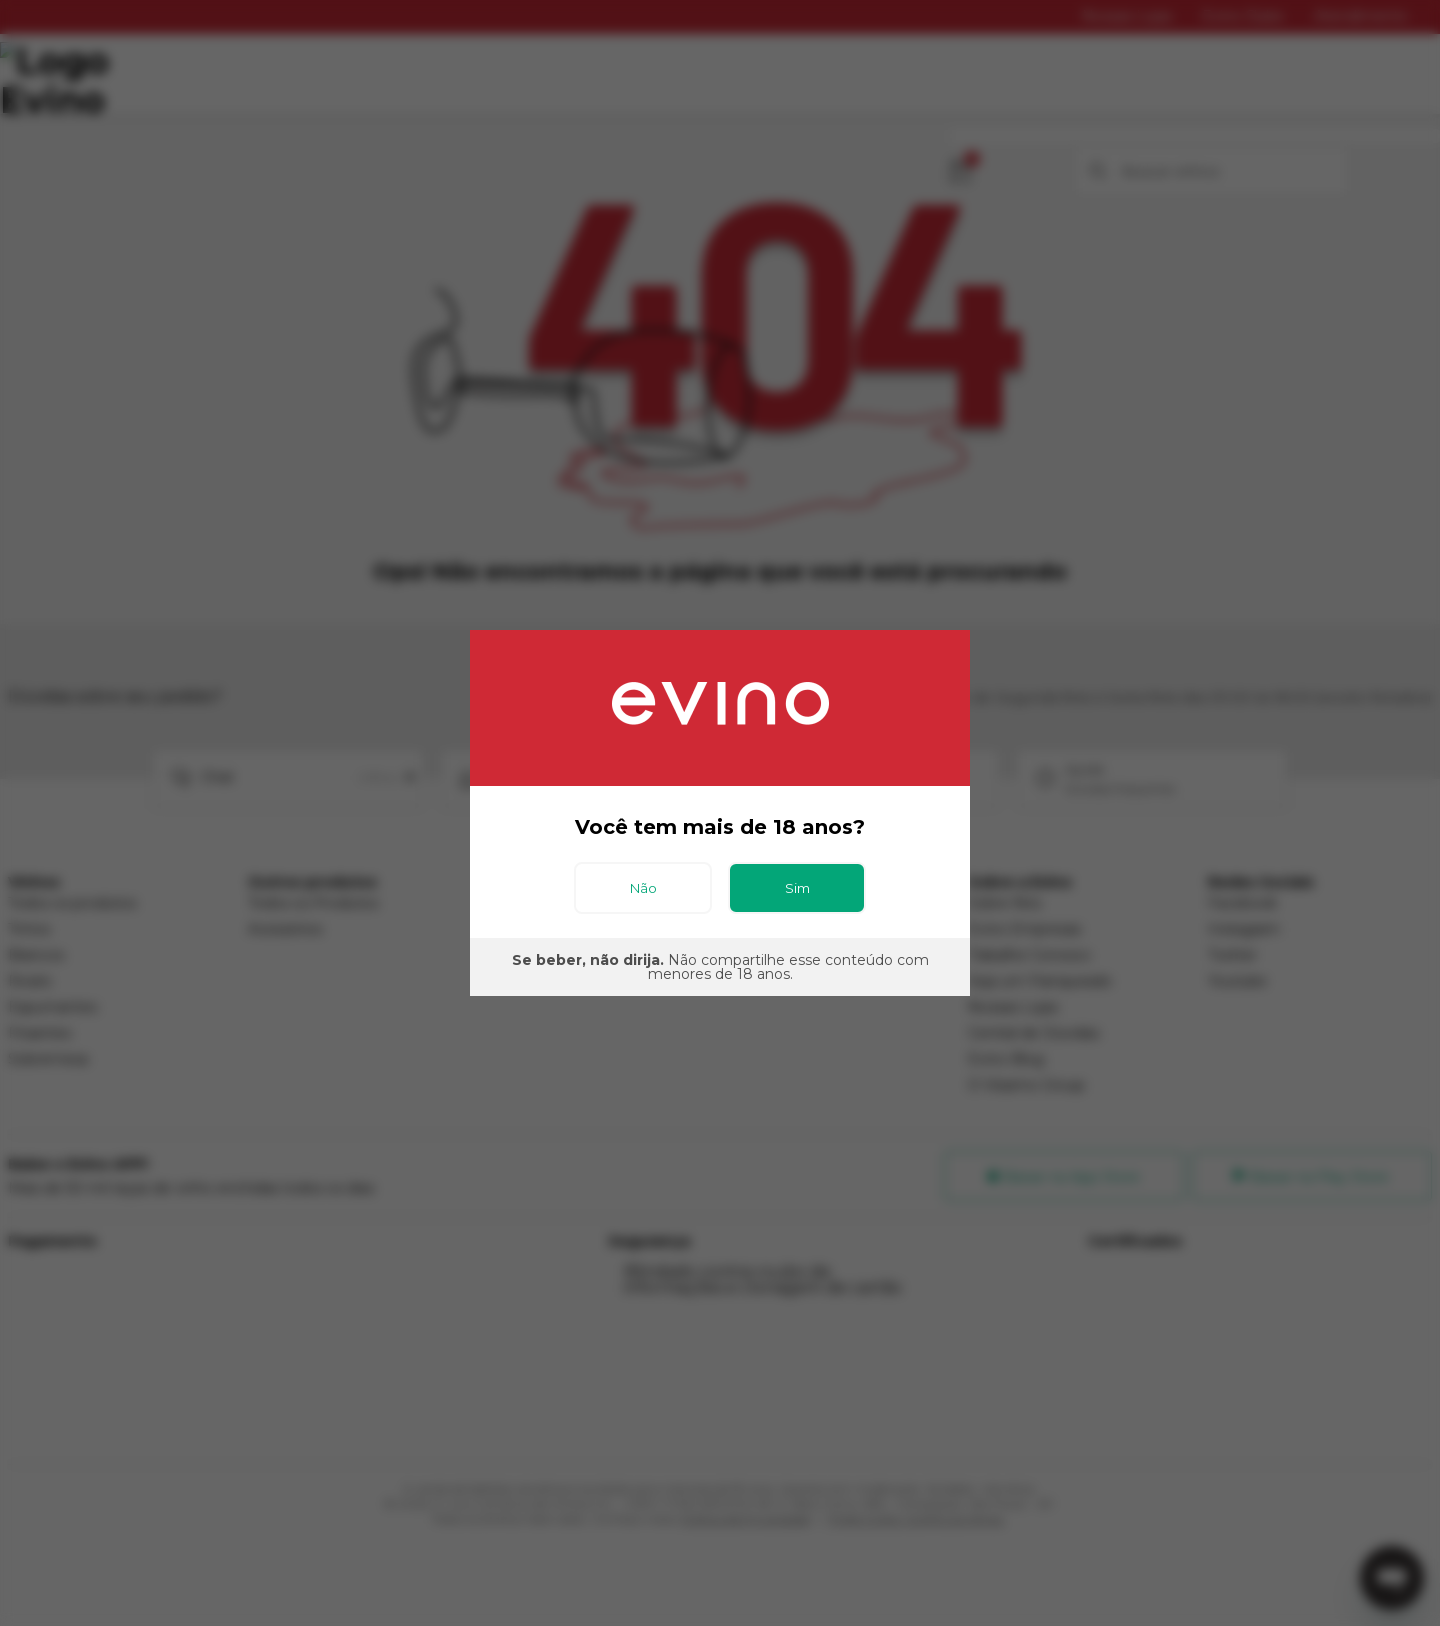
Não (643, 888)
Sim (797, 888)
